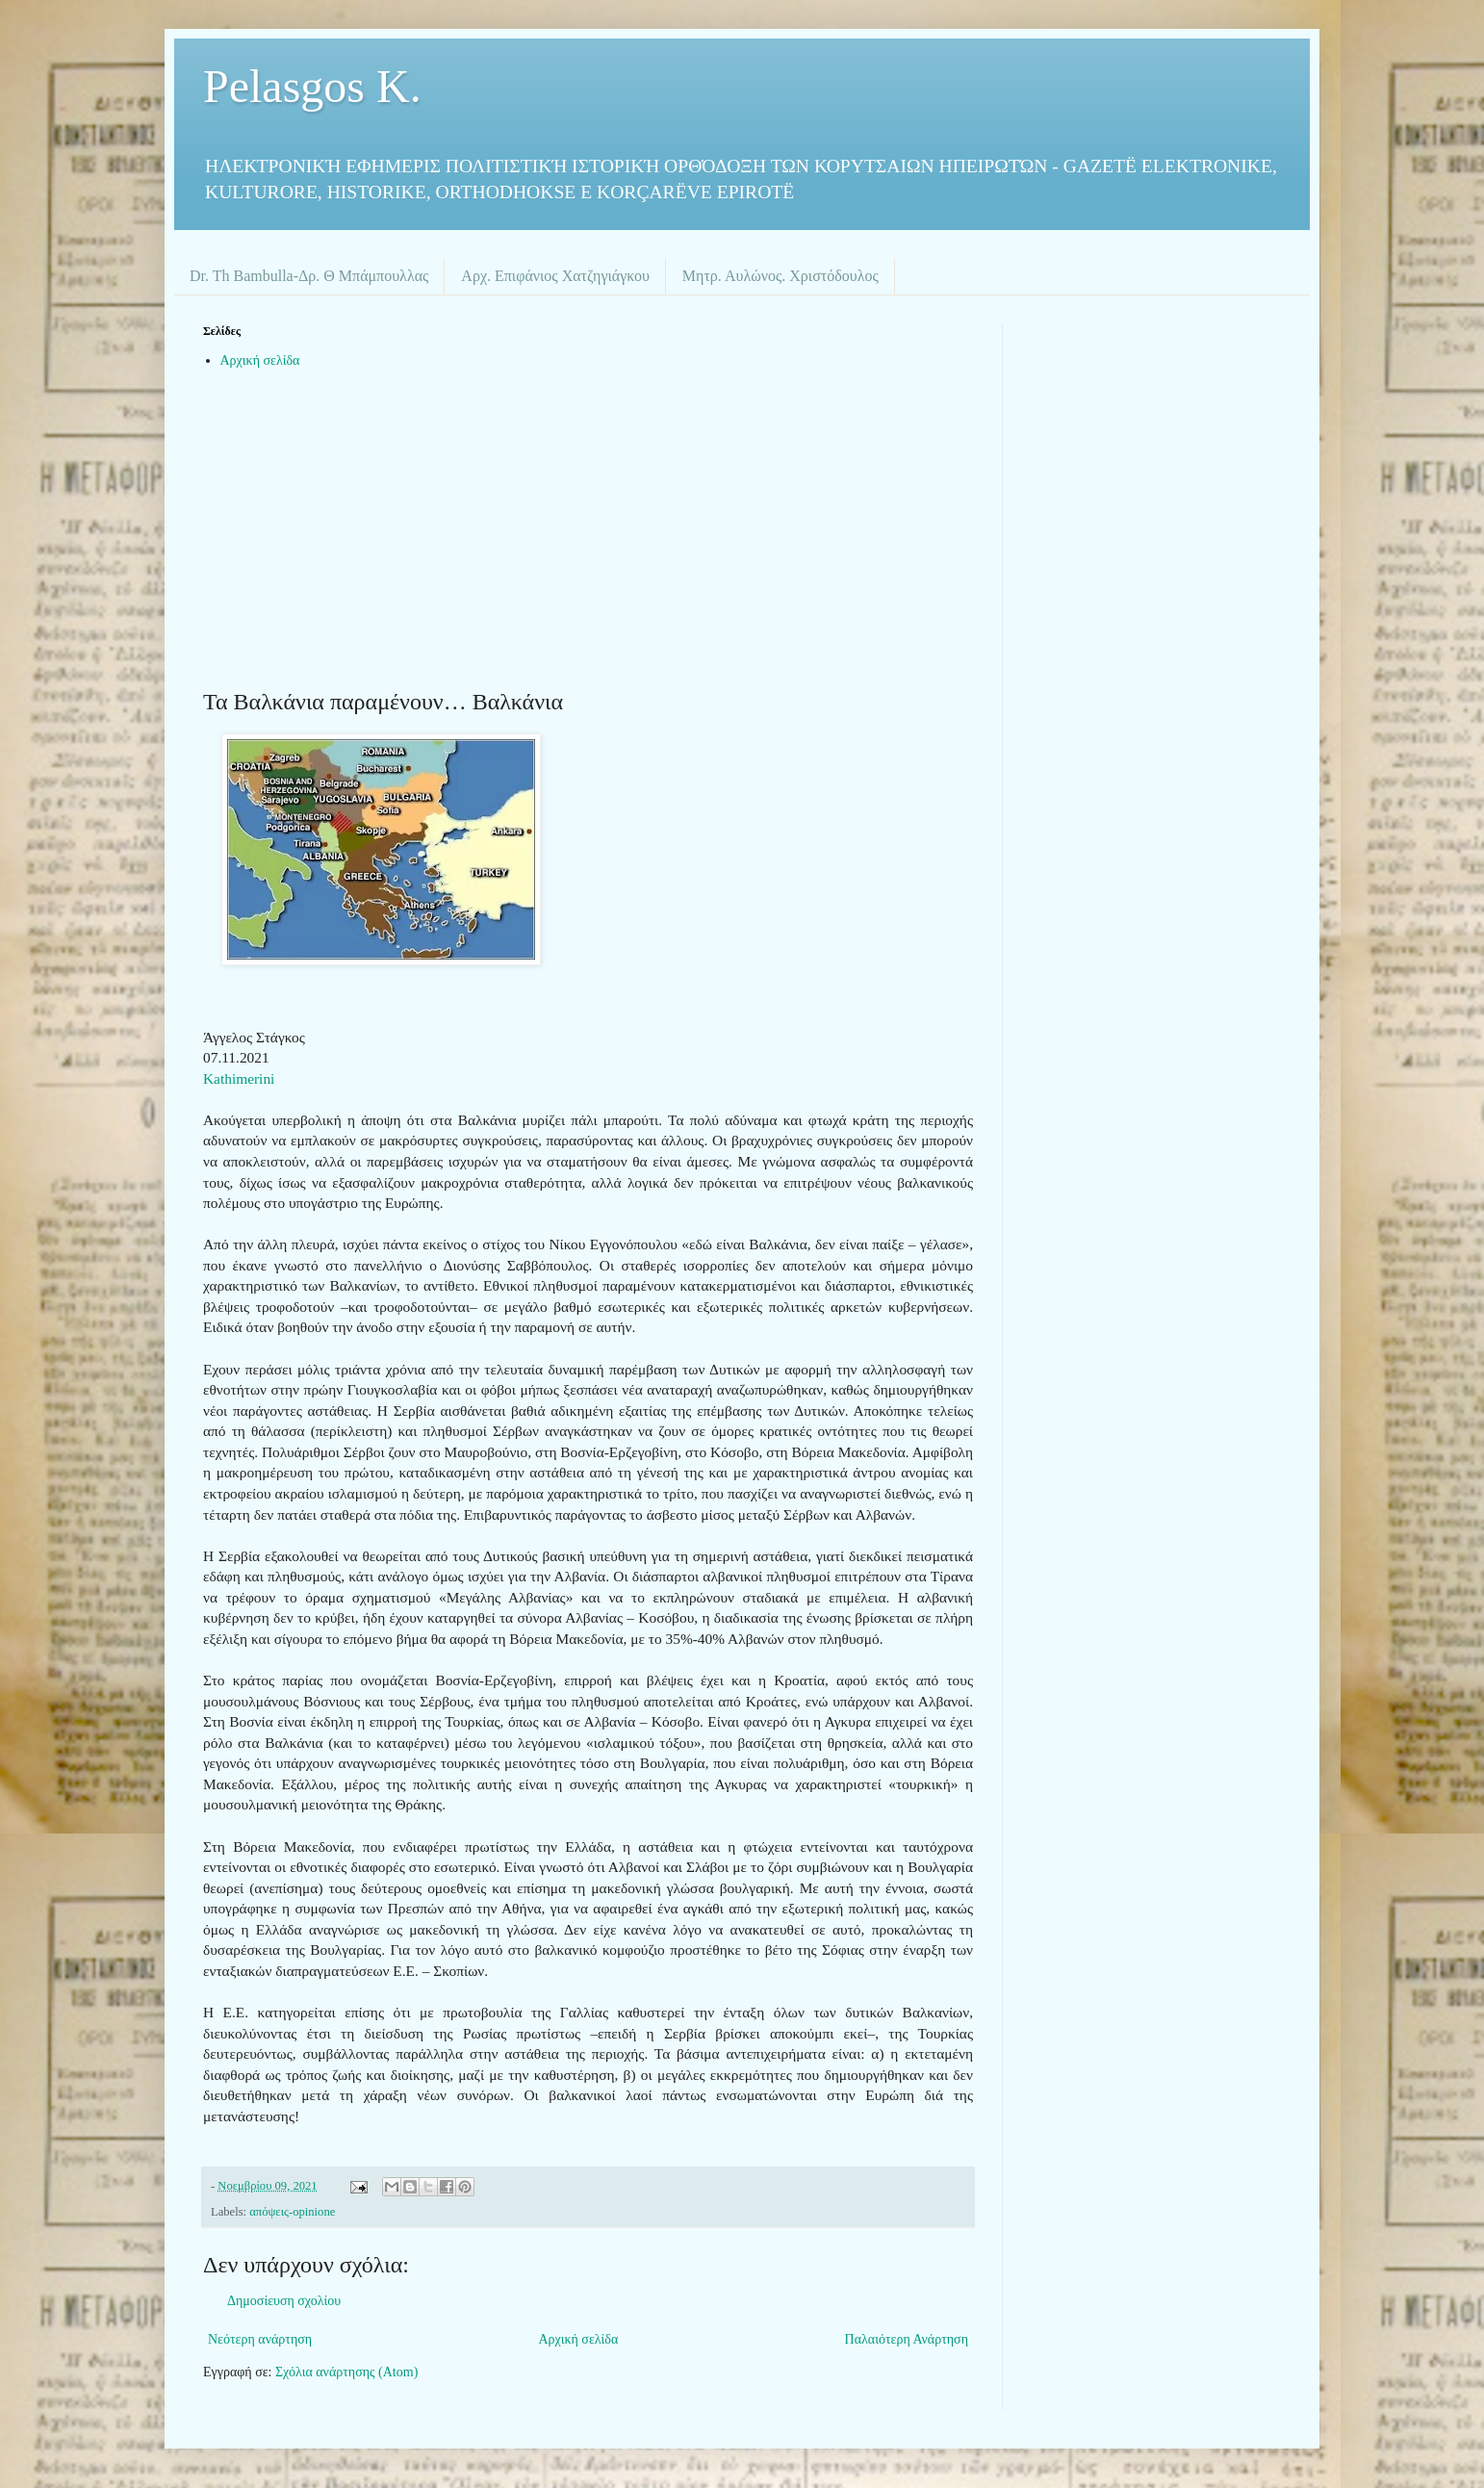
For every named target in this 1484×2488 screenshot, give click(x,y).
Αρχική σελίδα (260, 360)
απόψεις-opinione (292, 2212)
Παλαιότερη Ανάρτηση (906, 2339)
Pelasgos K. (312, 86)
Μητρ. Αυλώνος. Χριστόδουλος (780, 276)
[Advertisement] (588, 537)
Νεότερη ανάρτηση (260, 2339)
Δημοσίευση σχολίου (284, 2301)
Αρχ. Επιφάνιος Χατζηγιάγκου (555, 276)
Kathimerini (238, 1078)
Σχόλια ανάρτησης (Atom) (346, 2372)
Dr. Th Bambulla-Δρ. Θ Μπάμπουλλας (309, 276)
